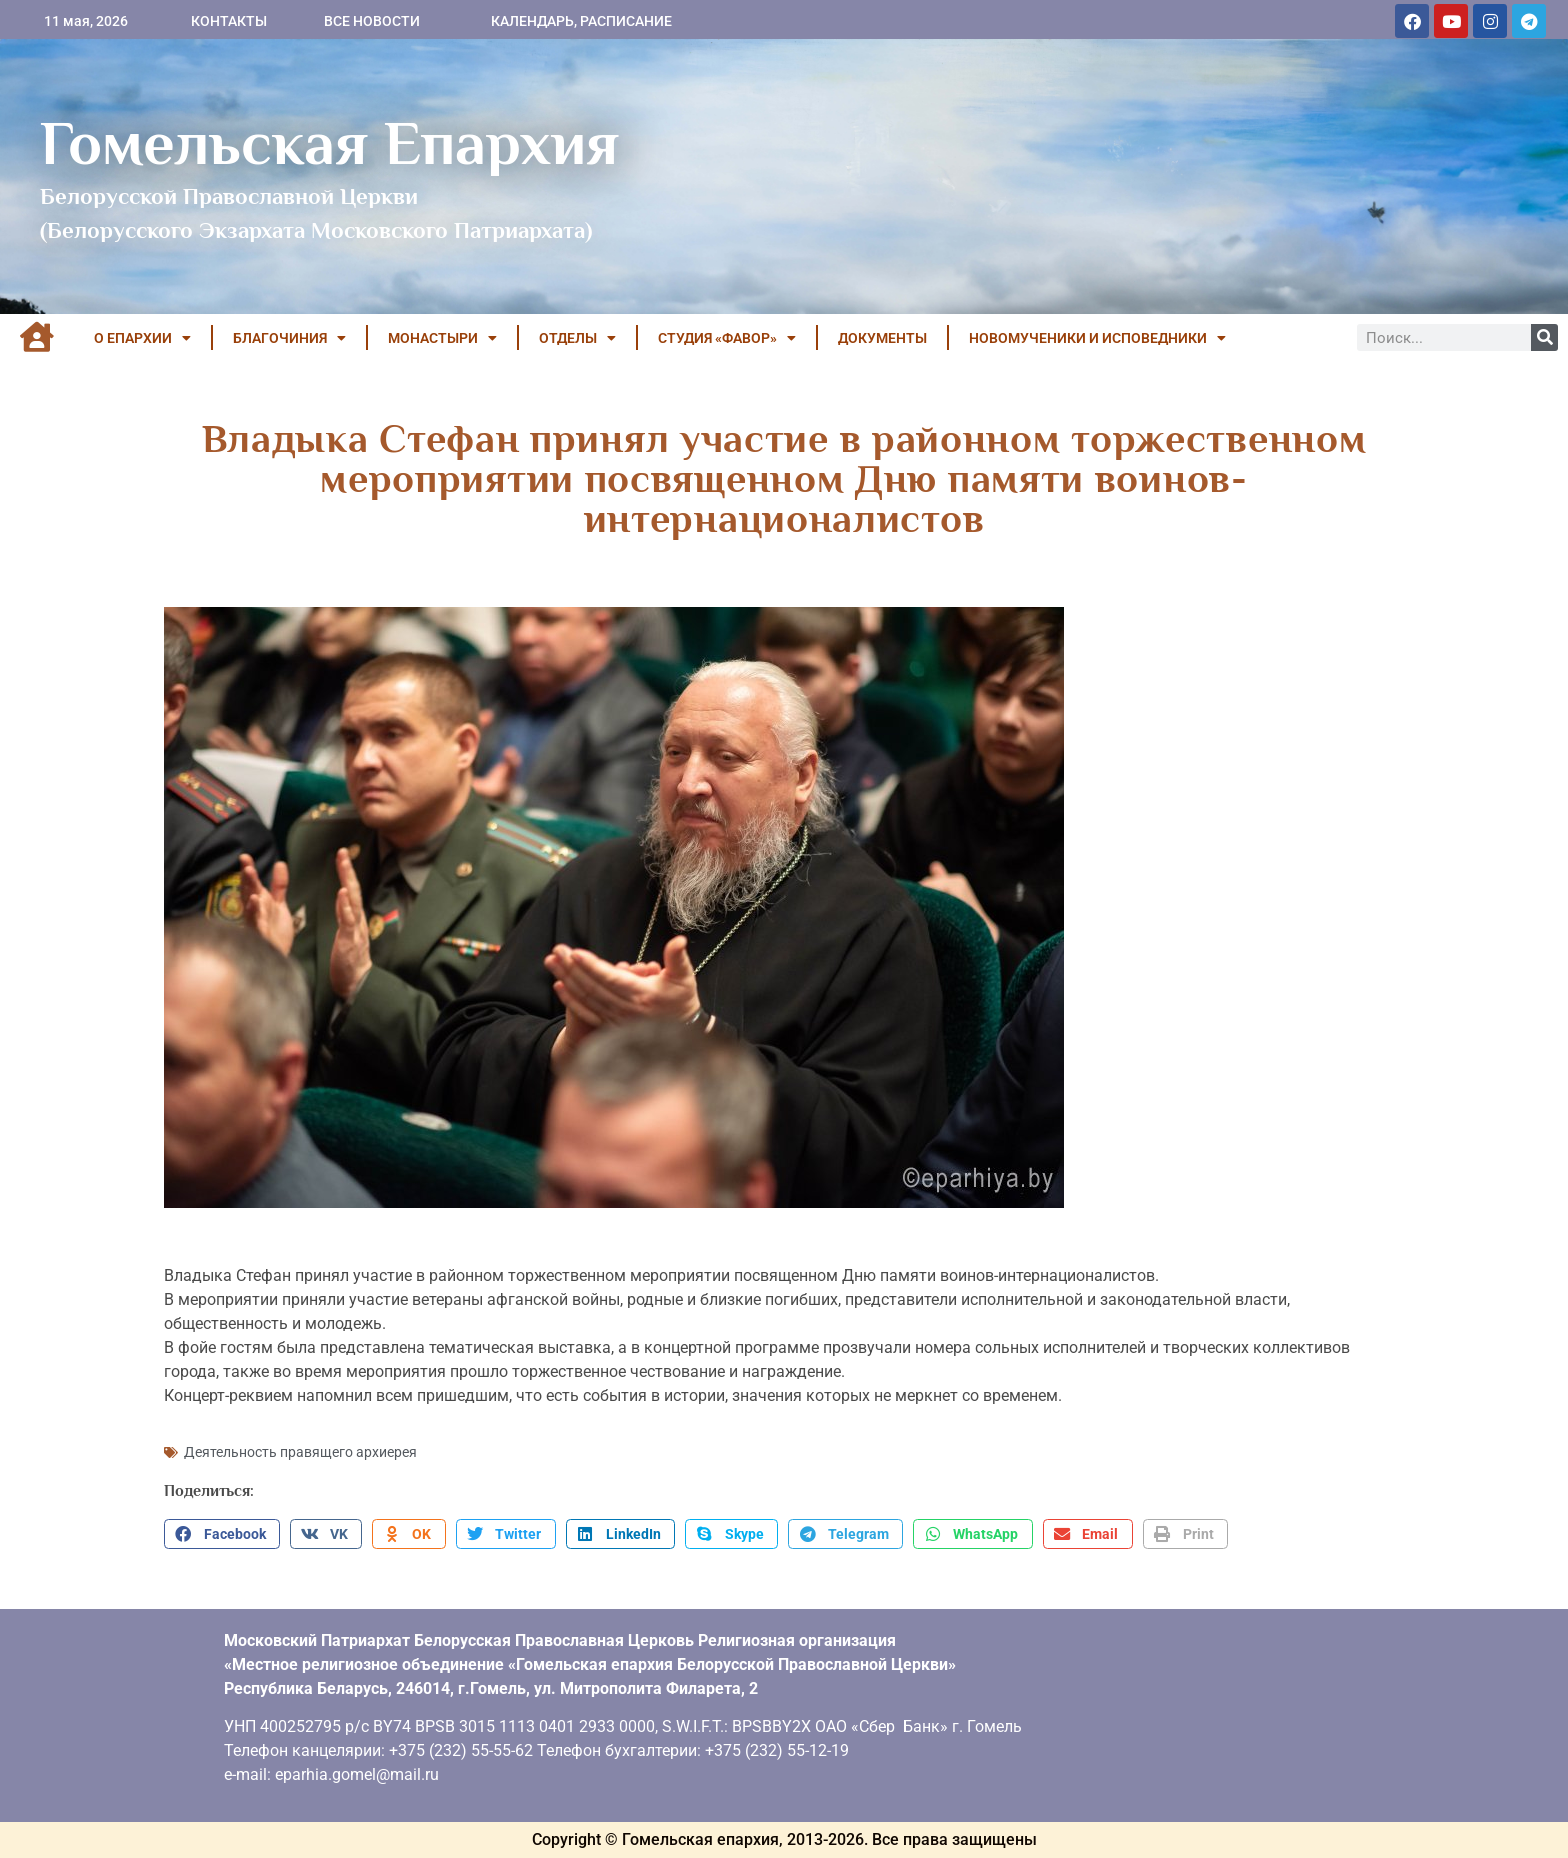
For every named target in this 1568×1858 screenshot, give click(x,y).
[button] (222, 1534)
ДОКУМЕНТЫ (882, 338)
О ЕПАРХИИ (142, 338)
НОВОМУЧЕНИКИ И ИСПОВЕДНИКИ (1097, 338)
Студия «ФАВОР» (727, 338)
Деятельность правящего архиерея (300, 1452)
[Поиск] (1544, 337)
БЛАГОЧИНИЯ (289, 338)
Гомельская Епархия (329, 143)
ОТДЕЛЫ (577, 338)
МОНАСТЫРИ (442, 338)
